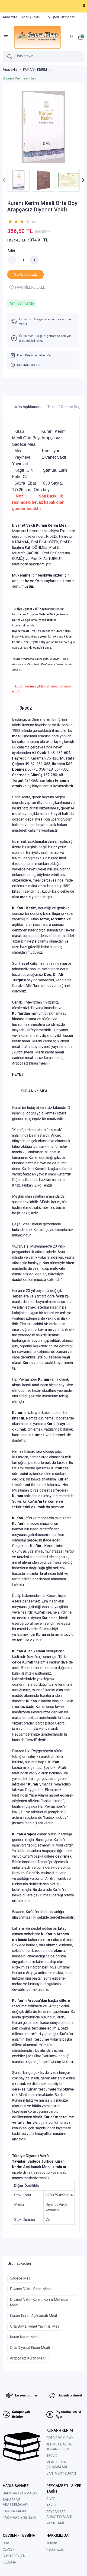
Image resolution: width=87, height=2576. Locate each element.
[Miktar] (23, 260)
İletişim (51, 2543)
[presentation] (4, 180)
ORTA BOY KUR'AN (60, 2438)
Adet (11, 251)
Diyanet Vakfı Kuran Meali (31, 2289)
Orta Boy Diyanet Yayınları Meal (35, 2326)
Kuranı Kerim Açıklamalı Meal (33, 2316)
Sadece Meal (20, 2278)
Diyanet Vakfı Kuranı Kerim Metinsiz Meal (39, 2302)
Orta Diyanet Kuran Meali (30, 2347)
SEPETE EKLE (25, 274)
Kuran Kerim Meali (24, 2337)
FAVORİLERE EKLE (27, 287)
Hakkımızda (55, 2549)
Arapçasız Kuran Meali (28, 2358)
